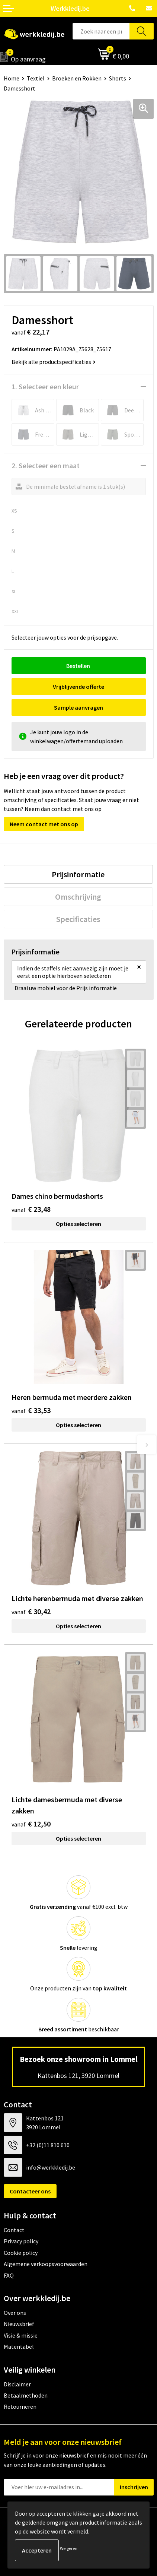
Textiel (36, 78)
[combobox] (101, 31)
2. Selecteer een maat (46, 465)
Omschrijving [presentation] (78, 896)
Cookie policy (21, 2252)
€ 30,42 (31, 1611)
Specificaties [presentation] (78, 919)
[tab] (78, 874)
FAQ (9, 2275)
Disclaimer (17, 2384)
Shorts (117, 78)
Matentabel (19, 2346)
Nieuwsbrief (19, 2324)
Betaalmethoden (26, 2395)
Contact (14, 2230)
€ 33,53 (31, 1410)
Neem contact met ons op (44, 824)
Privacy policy (21, 2241)
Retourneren (20, 2406)
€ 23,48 (31, 1209)
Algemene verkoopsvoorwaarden (45, 2264)
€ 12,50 (31, 1823)
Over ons (15, 2312)
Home (11, 78)
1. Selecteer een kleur (45, 386)
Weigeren (68, 2548)
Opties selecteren (78, 1223)
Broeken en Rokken (77, 78)
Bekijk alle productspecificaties (54, 361)
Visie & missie (21, 2335)
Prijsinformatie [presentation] (78, 874)
